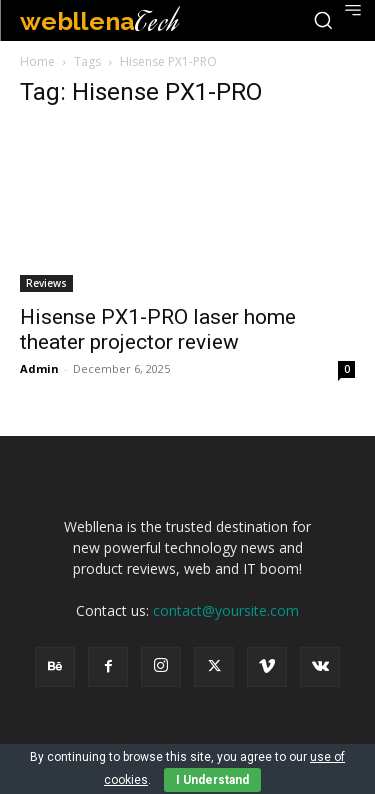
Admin (39, 368)
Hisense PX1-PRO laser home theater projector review (158, 329)
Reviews (46, 283)
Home (37, 61)
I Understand (212, 780)
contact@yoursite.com (226, 610)
